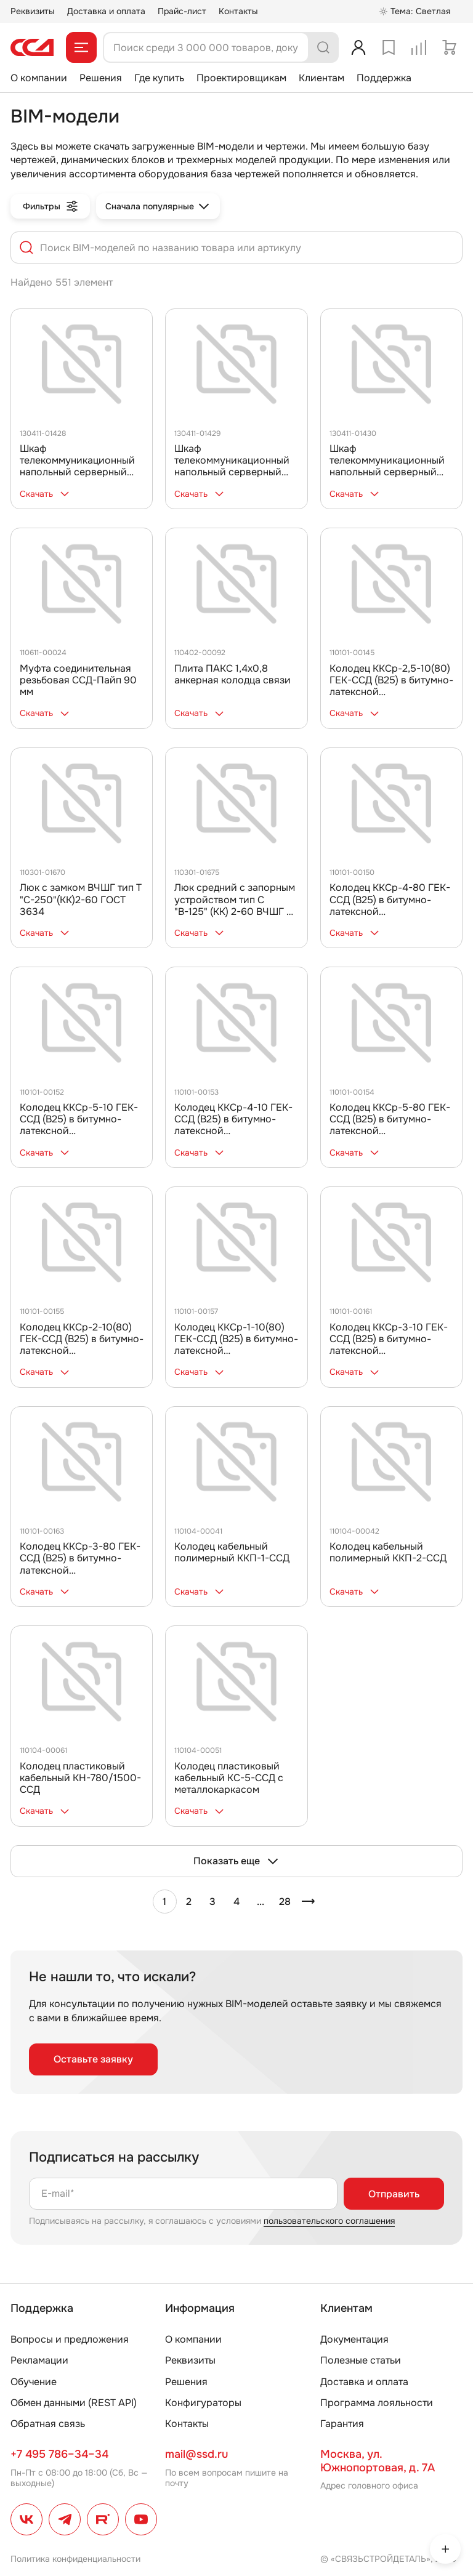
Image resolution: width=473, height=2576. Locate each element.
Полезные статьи (360, 2360)
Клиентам (321, 77)
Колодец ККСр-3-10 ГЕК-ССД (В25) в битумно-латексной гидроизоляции (388, 1345)
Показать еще (236, 1861)
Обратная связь (47, 2423)
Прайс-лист (182, 11)
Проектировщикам (241, 77)
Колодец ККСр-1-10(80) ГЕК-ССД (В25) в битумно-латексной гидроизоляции (236, 1345)
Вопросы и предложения (69, 2339)
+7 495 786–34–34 (59, 2454)
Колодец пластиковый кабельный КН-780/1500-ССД (80, 1778)
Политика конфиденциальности (75, 2558)
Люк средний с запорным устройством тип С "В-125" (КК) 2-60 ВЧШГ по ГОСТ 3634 (236, 905)
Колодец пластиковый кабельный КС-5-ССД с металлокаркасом (228, 1778)
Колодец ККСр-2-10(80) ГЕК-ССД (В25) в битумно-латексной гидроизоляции (82, 1345)
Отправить (393, 2194)
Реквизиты (32, 11)
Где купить (159, 77)
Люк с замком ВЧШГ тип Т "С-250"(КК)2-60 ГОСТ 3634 (81, 899)
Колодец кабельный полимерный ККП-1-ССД (231, 1552)
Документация (354, 2339)
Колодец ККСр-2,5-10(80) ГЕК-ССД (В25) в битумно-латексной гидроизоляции (391, 686)
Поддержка (384, 77)
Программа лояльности (376, 2402)
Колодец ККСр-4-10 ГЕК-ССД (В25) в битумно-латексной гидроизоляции (233, 1125)
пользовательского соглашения (329, 2220)
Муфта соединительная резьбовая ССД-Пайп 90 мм (78, 680)
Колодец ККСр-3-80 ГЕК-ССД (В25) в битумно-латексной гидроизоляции (80, 1564)
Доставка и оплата (106, 11)
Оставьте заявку (93, 2059)
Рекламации (39, 2360)
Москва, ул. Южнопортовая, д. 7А (377, 2460)
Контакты (238, 11)
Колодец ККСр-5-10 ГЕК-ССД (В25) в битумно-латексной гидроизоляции (79, 1125)
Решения (100, 77)
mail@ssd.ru (196, 2454)
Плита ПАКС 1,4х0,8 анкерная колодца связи (232, 674)
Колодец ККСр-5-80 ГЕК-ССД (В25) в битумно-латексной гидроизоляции (389, 1125)
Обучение (33, 2381)
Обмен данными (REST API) (73, 2402)
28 (285, 1901)
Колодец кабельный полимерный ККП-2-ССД (388, 1552)
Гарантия (342, 2423)
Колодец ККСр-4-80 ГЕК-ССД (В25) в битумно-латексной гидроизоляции (389, 905)
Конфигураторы (203, 2402)
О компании (38, 77)
